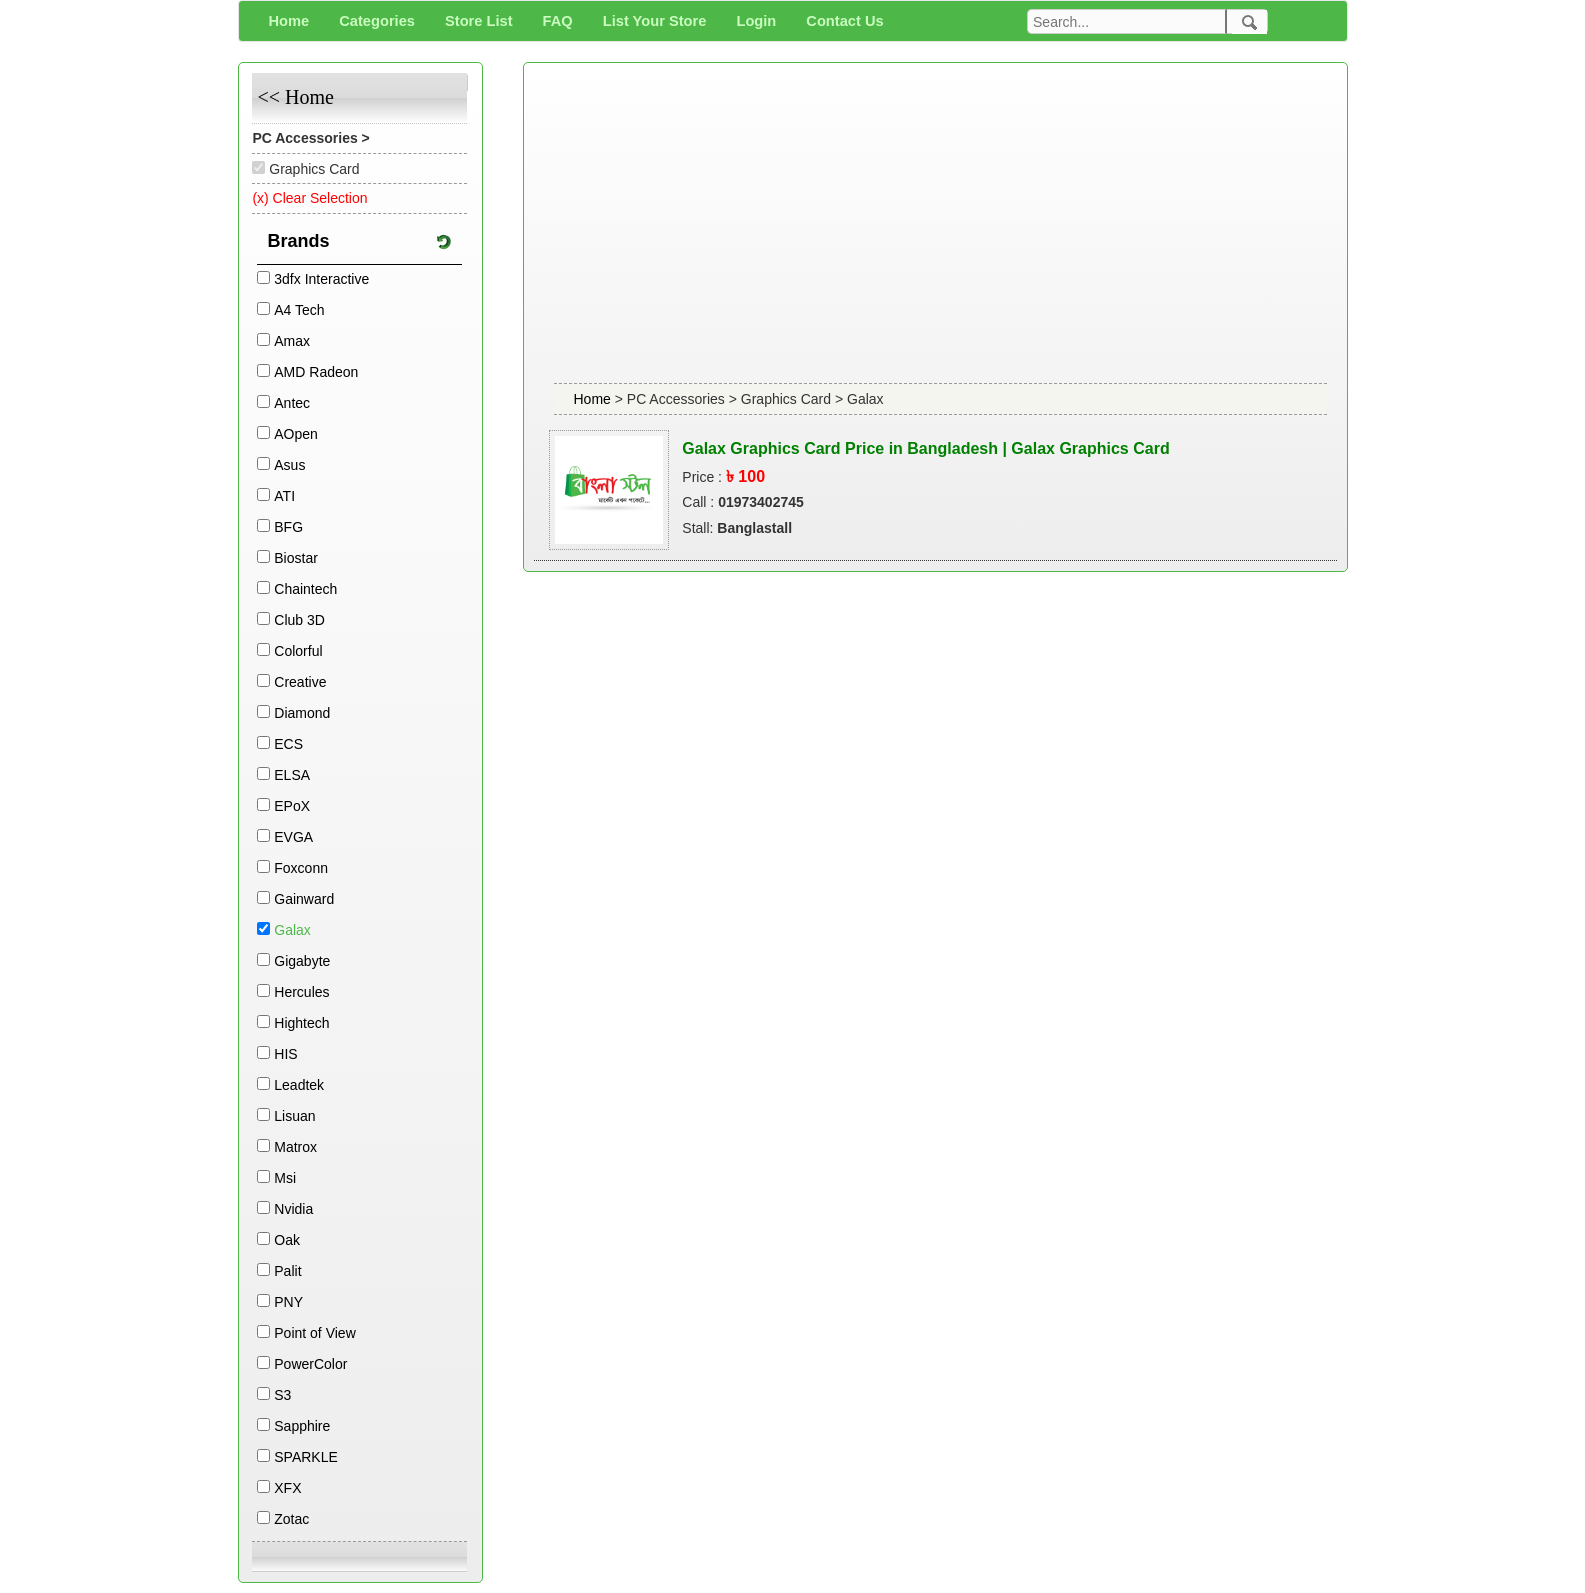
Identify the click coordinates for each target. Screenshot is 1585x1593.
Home (594, 399)
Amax (292, 341)
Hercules (301, 992)
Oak (287, 1240)
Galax (292, 930)
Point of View (314, 1333)
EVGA (293, 837)
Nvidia (293, 1209)
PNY (288, 1302)
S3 (282, 1395)
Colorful (298, 651)
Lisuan (294, 1116)
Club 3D (299, 620)
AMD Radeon (316, 372)
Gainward (304, 899)
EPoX (292, 806)
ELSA (292, 775)
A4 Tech (299, 310)
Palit (287, 1271)
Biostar (296, 558)
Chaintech (305, 589)
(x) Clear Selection (309, 198)
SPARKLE (306, 1457)
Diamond (302, 713)
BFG (288, 527)
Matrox (295, 1147)
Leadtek (299, 1085)
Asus (289, 465)
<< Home (295, 97)
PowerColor (310, 1364)
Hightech (301, 1023)
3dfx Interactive (321, 279)
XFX (287, 1488)
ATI (284, 496)
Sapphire (302, 1426)
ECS (288, 744)
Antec (292, 403)
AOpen (296, 434)
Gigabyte (302, 961)
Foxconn (301, 868)
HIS (285, 1054)
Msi (285, 1178)
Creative (300, 682)
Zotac (291, 1519)
